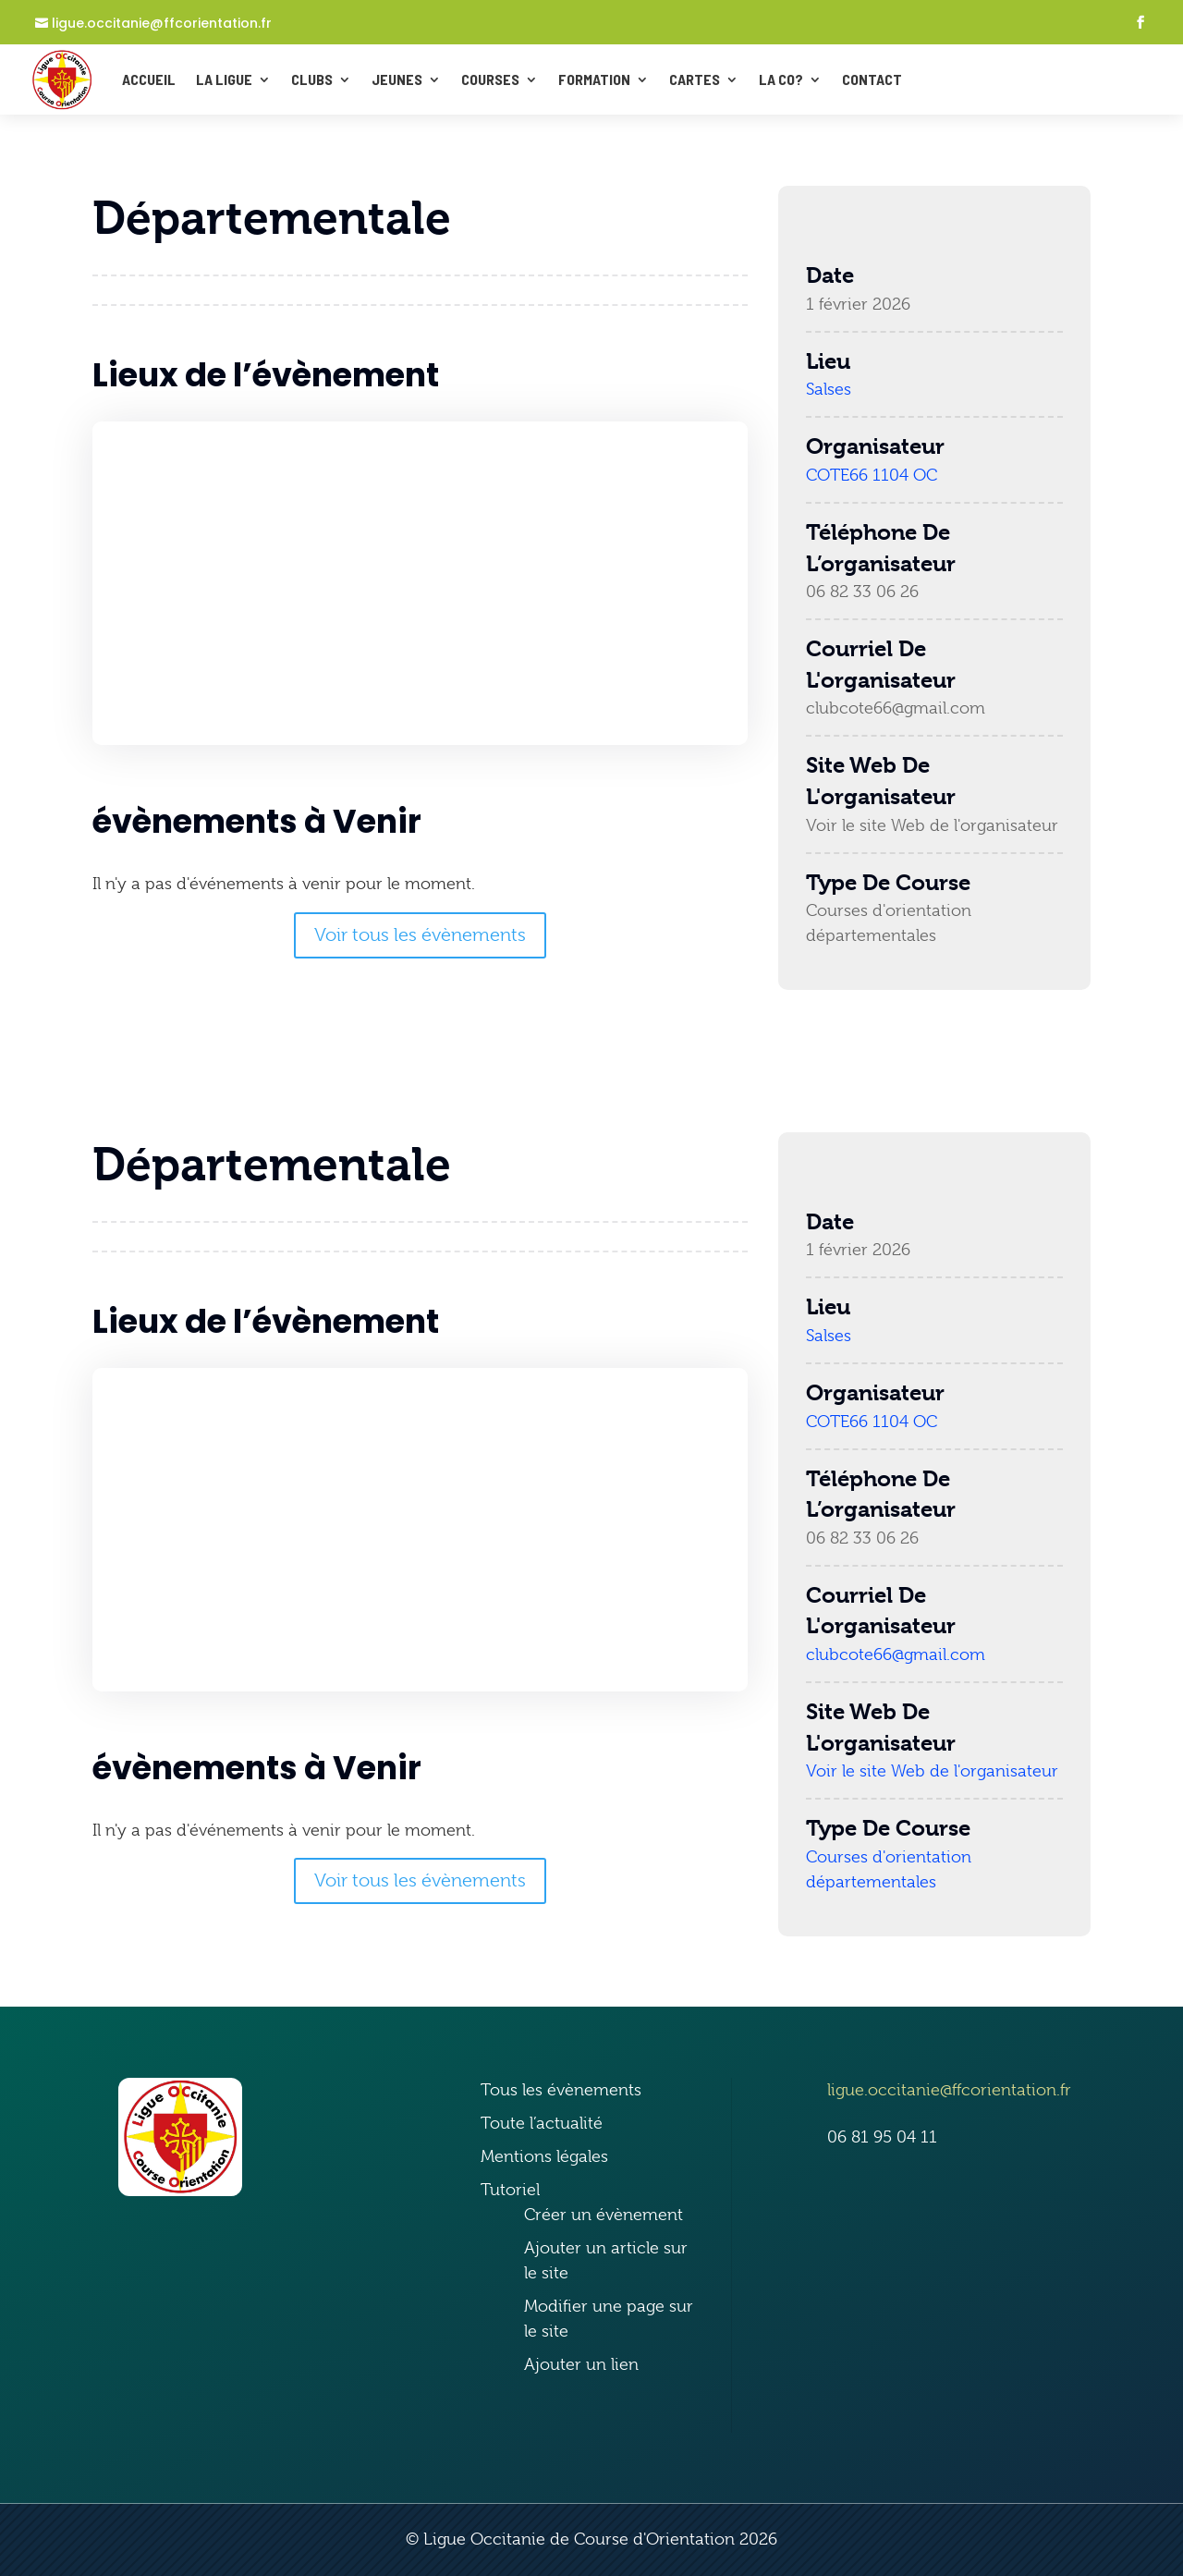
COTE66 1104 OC (871, 475)
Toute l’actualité (542, 2123)
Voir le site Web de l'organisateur (932, 825)
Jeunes (397, 79)
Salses (828, 389)
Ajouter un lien (581, 2364)
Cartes (694, 79)
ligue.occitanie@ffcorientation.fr (162, 24)
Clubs (312, 79)
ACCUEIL (149, 79)
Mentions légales (544, 2156)
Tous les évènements (561, 2090)
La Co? (781, 79)
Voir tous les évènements (420, 935)
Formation (594, 79)
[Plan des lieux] (420, 583)
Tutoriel (510, 2189)
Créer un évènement (603, 2214)
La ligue (224, 79)
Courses (490, 79)
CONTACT (872, 79)
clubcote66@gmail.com (895, 708)
